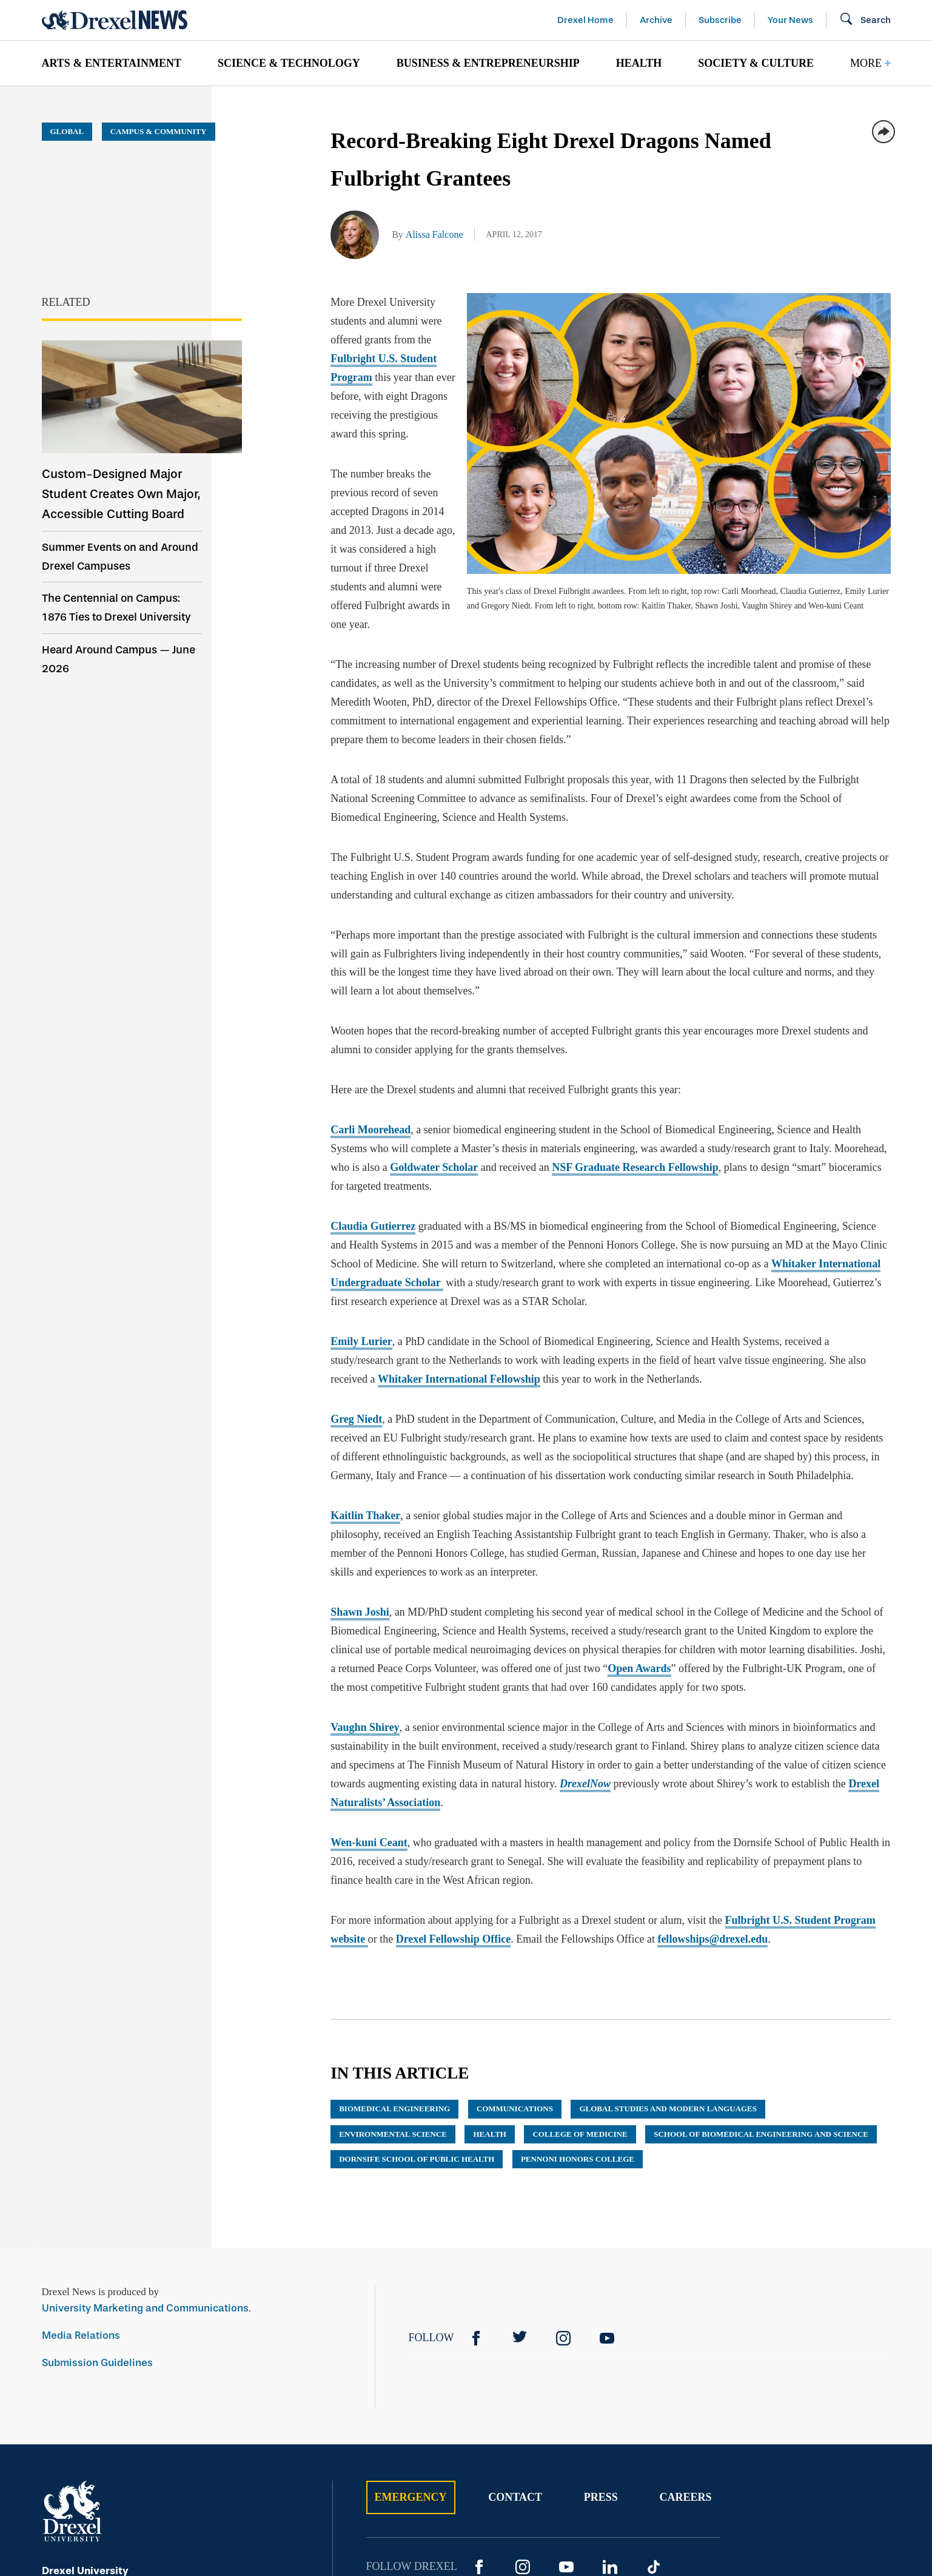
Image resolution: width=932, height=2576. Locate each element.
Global (67, 131)
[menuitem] (111, 63)
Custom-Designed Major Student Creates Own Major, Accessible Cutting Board (121, 494)
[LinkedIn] (610, 2435)
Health (639, 63)
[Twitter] (519, 2206)
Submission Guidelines (97, 2231)
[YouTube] (607, 2206)
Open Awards (639, 1537)
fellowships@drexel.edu (712, 1807)
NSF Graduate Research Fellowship (635, 1036)
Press (601, 2365)
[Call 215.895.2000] (195, 2473)
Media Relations (81, 2203)
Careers (685, 2365)
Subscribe (720, 20)
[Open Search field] (865, 20)
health (489, 2002)
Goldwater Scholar (434, 1036)
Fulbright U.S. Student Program (475, 321)
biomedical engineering (394, 1976)
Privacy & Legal (608, 2495)
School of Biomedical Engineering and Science (761, 2002)
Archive (656, 20)
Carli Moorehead (370, 999)
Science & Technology (289, 63)
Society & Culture (756, 63)
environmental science (393, 2002)
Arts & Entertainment (111, 63)
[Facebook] (476, 2206)
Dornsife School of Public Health (416, 2027)
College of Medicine (579, 2002)
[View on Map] (195, 2456)
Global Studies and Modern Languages (668, 1976)
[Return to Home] (114, 20)
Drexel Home (585, 20)
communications (515, 1976)
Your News (790, 20)
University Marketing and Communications (145, 2176)
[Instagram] (563, 2206)
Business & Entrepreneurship (488, 63)
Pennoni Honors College (577, 2027)
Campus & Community (158, 131)
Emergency (411, 2365)
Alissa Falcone (434, 234)
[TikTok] (653, 2435)
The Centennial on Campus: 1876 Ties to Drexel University (116, 608)
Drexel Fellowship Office (453, 1807)
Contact (515, 2365)
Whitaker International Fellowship (459, 1247)
